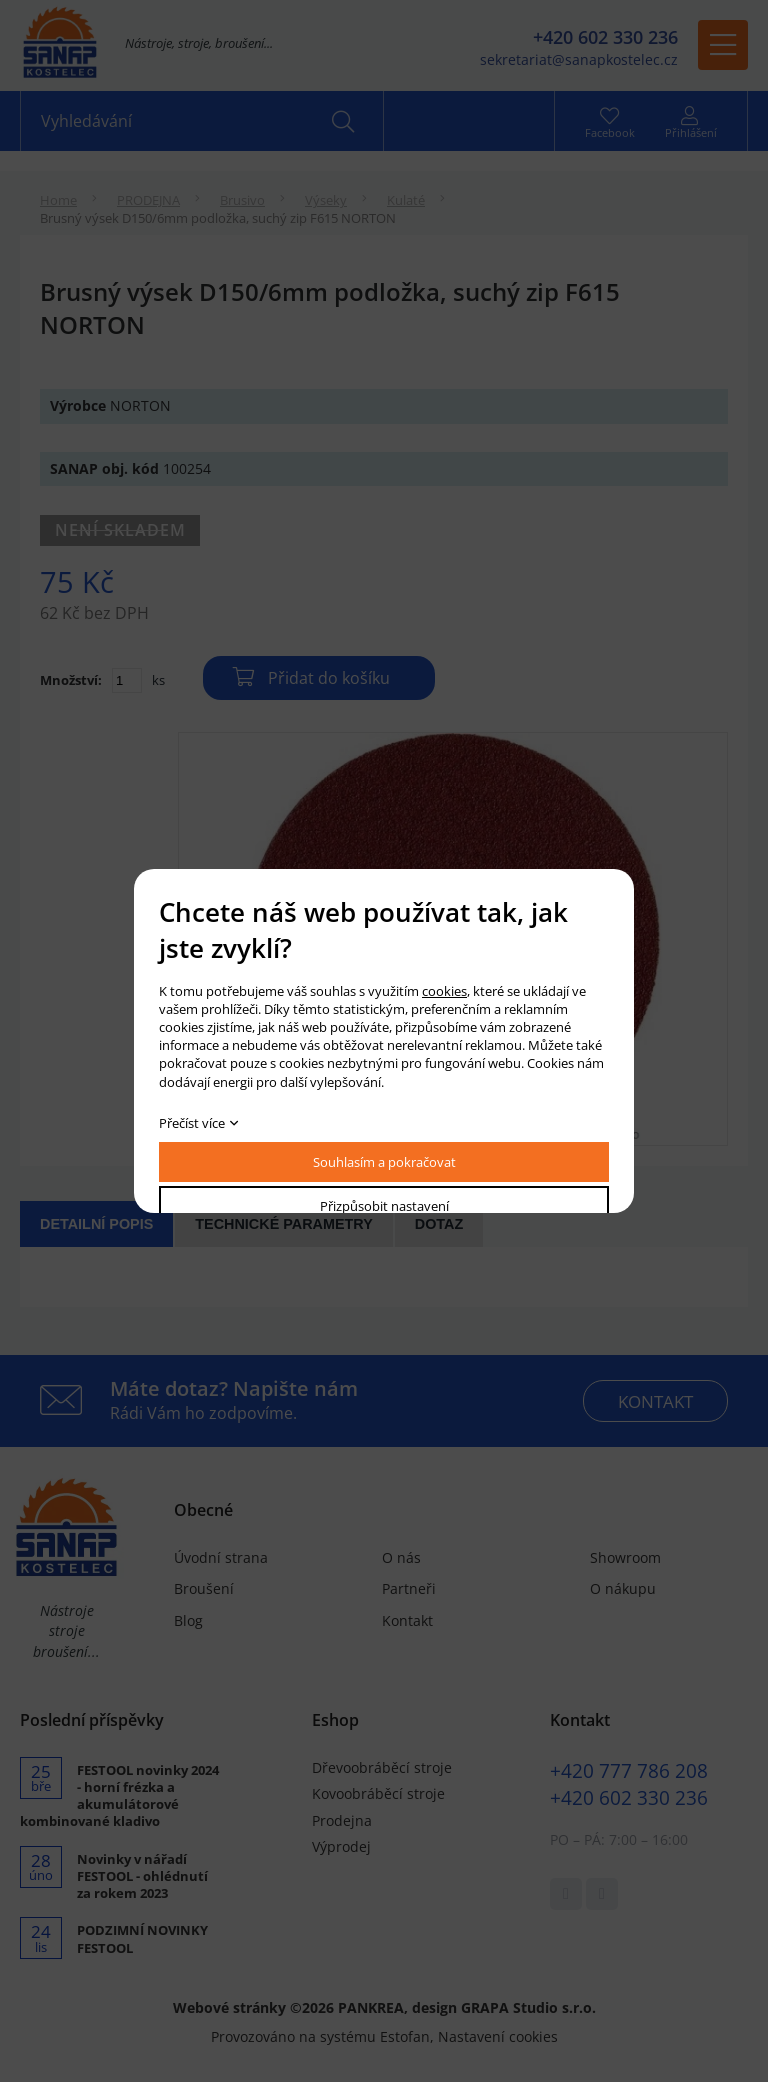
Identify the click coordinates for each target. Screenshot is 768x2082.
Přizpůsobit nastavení (384, 1206)
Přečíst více (192, 1123)
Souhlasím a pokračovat (384, 1162)
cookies (444, 991)
